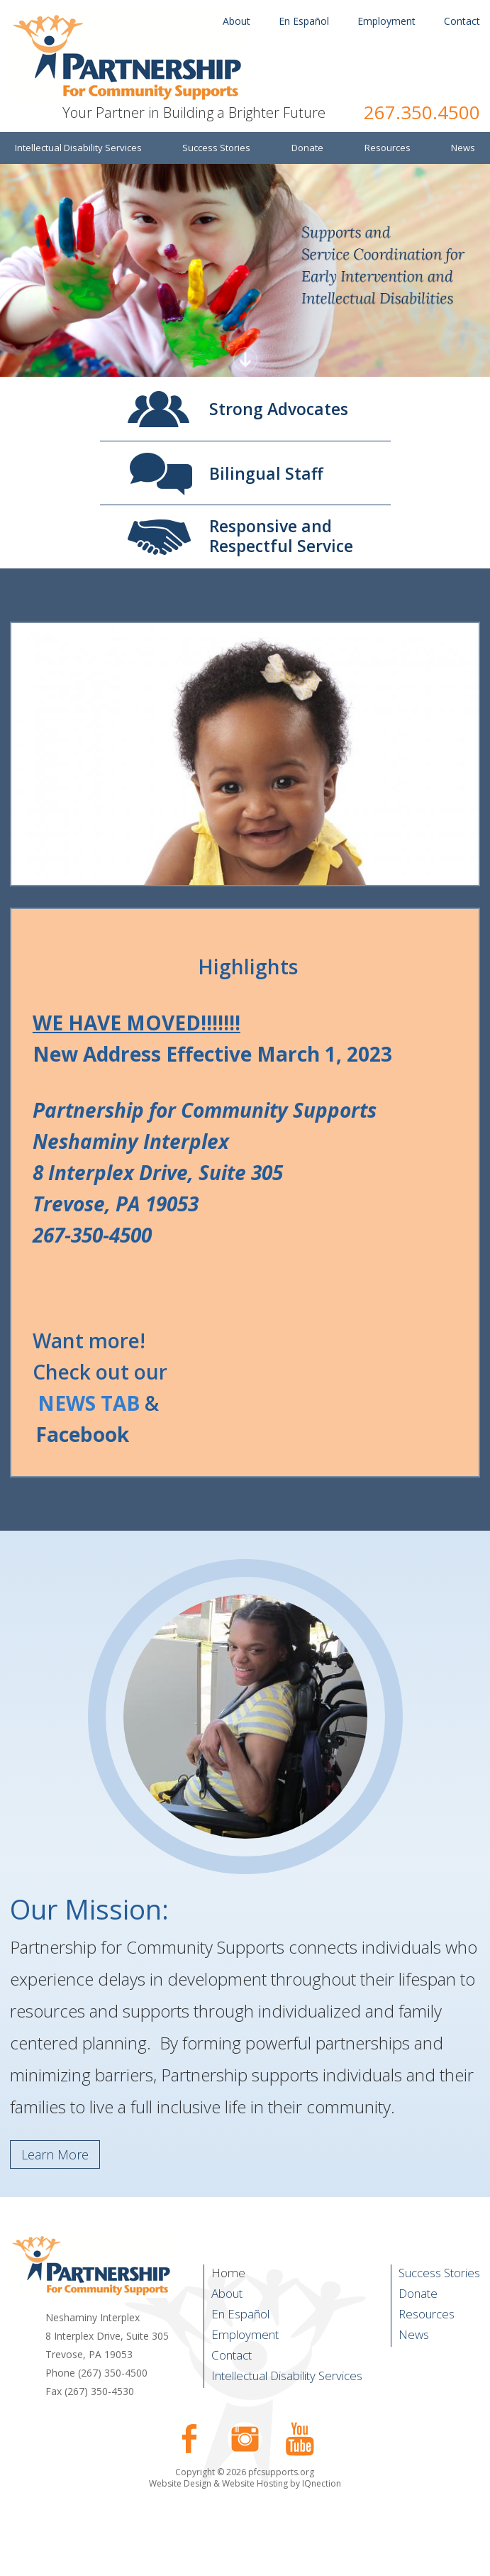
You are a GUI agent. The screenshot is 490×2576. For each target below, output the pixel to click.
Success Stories (439, 2272)
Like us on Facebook (189, 2439)
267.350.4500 (422, 112)
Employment (386, 21)
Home (228, 2272)
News (414, 2334)
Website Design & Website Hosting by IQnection (245, 2483)
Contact (462, 21)
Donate (418, 2293)
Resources (427, 2314)
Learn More (55, 2154)
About (236, 21)
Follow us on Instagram (245, 2439)
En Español (304, 21)
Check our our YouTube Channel (300, 2439)
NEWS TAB (89, 1402)
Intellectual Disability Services (286, 2375)
